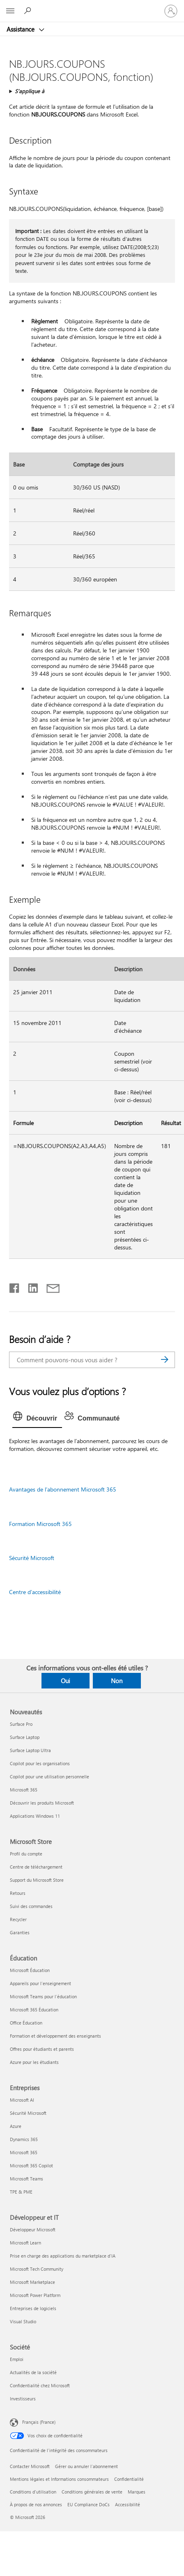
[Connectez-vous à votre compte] (171, 11)
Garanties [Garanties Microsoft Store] (20, 1932)
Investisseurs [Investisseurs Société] (23, 2398)
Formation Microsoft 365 (40, 1524)
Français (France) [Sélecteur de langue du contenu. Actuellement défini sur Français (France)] (38, 2422)
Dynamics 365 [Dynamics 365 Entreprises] (24, 2139)
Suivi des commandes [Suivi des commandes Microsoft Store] (31, 1906)
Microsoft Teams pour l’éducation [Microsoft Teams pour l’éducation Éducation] (43, 1996)
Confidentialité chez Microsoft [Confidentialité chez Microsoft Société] (40, 2385)
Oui (65, 1681)
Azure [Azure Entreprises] (15, 2126)
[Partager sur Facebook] (15, 1286)
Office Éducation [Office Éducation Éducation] (26, 2023)
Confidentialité (129, 2479)
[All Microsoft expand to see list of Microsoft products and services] (10, 11)
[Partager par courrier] (49, 1286)
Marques (136, 2492)
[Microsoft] (91, 6)
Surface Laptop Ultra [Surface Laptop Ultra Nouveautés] (30, 1750)
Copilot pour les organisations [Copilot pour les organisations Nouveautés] (40, 1763)
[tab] (37, 1418)
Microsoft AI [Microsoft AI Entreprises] (22, 2100)
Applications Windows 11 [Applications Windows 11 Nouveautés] (35, 1816)
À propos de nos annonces (36, 2504)
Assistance (21, 29)
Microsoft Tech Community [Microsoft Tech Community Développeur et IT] (36, 2269)
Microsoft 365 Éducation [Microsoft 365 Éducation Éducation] (34, 2009)
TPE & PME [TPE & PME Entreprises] (21, 2192)
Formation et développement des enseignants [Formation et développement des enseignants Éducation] (55, 2036)
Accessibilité (127, 2504)
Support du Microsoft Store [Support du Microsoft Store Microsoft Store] (37, 1880)
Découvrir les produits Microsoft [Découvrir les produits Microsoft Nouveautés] (42, 1803)
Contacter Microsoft (30, 2466)
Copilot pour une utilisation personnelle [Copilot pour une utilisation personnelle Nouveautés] (49, 1776)
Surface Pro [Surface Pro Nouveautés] (21, 1724)
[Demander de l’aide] (29, 10)
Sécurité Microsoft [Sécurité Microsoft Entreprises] (28, 2113)
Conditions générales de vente (92, 2492)
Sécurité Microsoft (31, 1558)
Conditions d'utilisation (33, 2492)
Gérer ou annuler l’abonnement (86, 2466)
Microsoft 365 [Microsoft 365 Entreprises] (23, 2152)
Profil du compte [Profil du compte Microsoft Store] (26, 1854)
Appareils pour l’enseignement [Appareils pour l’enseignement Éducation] (40, 1983)
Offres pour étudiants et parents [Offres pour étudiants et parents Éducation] (42, 2049)
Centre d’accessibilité (35, 1592)
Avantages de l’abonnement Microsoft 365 (62, 1489)
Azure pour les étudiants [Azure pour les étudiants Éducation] (34, 2062)
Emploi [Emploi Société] (16, 2359)
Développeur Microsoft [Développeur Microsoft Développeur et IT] (32, 2229)
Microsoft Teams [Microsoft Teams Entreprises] (26, 2179)
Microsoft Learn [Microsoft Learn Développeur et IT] (25, 2243)
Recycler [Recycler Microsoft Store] (18, 1919)
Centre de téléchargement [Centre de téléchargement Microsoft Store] (36, 1867)
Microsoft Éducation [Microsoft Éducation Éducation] (30, 1970)
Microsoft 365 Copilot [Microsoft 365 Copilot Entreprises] (31, 2165)
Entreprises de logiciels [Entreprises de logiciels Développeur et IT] (33, 2308)
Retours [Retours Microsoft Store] (17, 1893)
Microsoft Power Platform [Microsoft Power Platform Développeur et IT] (35, 2295)
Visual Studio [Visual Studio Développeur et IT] (23, 2321)
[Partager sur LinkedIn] (30, 1286)
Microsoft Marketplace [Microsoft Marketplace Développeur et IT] (32, 2282)
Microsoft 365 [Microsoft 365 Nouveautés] (23, 1790)
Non (116, 1681)
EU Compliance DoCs (88, 2504)
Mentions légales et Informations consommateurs (59, 2479)
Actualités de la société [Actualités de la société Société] (33, 2372)
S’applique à (29, 90)
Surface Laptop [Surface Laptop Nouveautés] (24, 1737)
